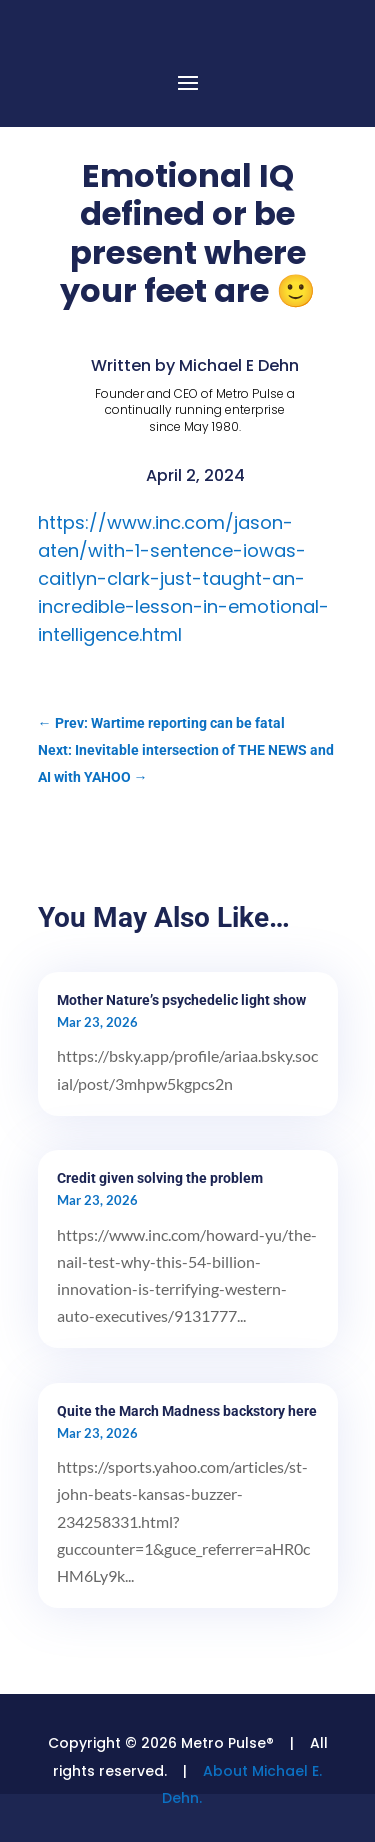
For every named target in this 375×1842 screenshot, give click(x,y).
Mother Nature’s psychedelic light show (181, 1000)
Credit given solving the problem (160, 1178)
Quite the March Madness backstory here (187, 1411)
